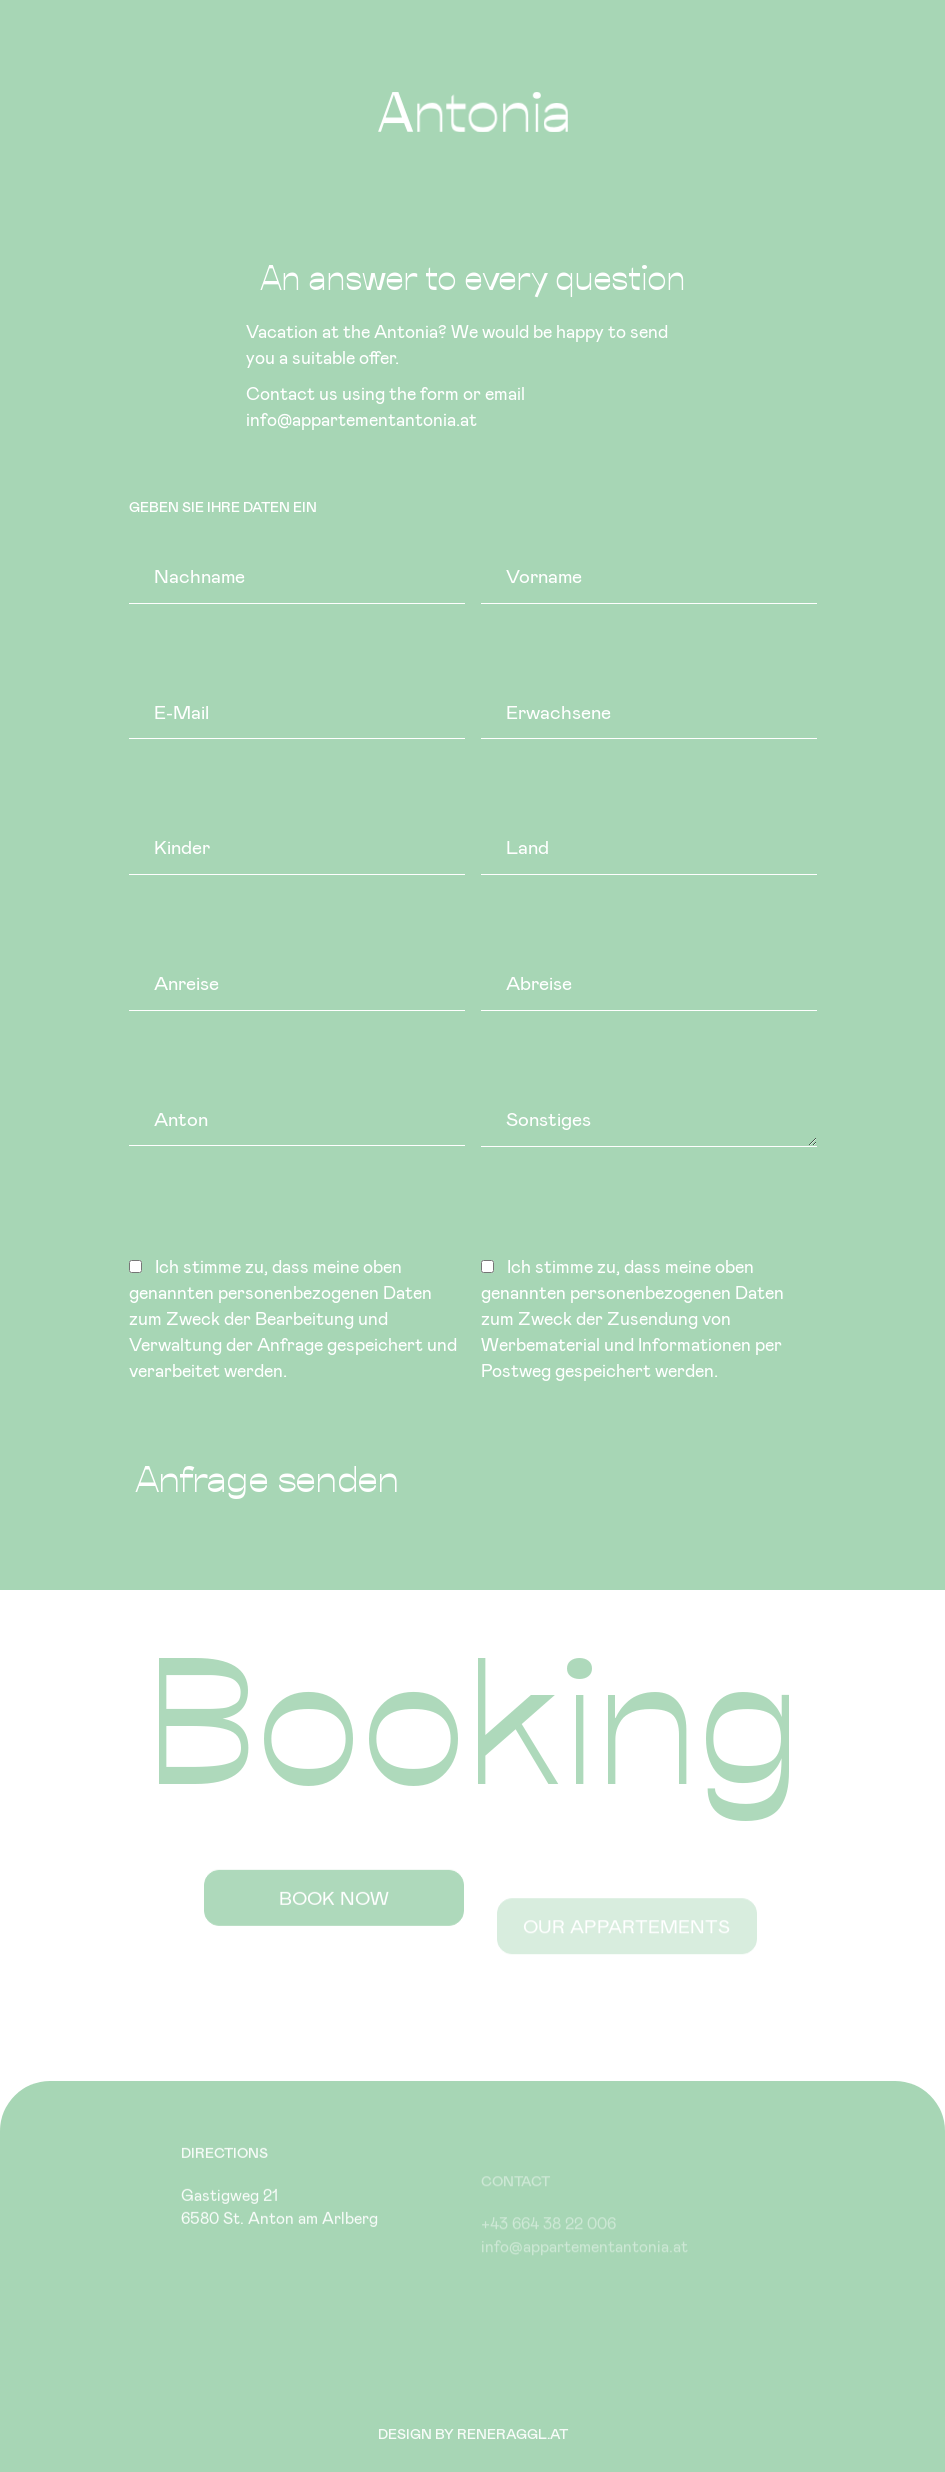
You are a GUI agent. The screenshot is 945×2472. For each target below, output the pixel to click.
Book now (334, 1918)
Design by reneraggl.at (473, 2433)
